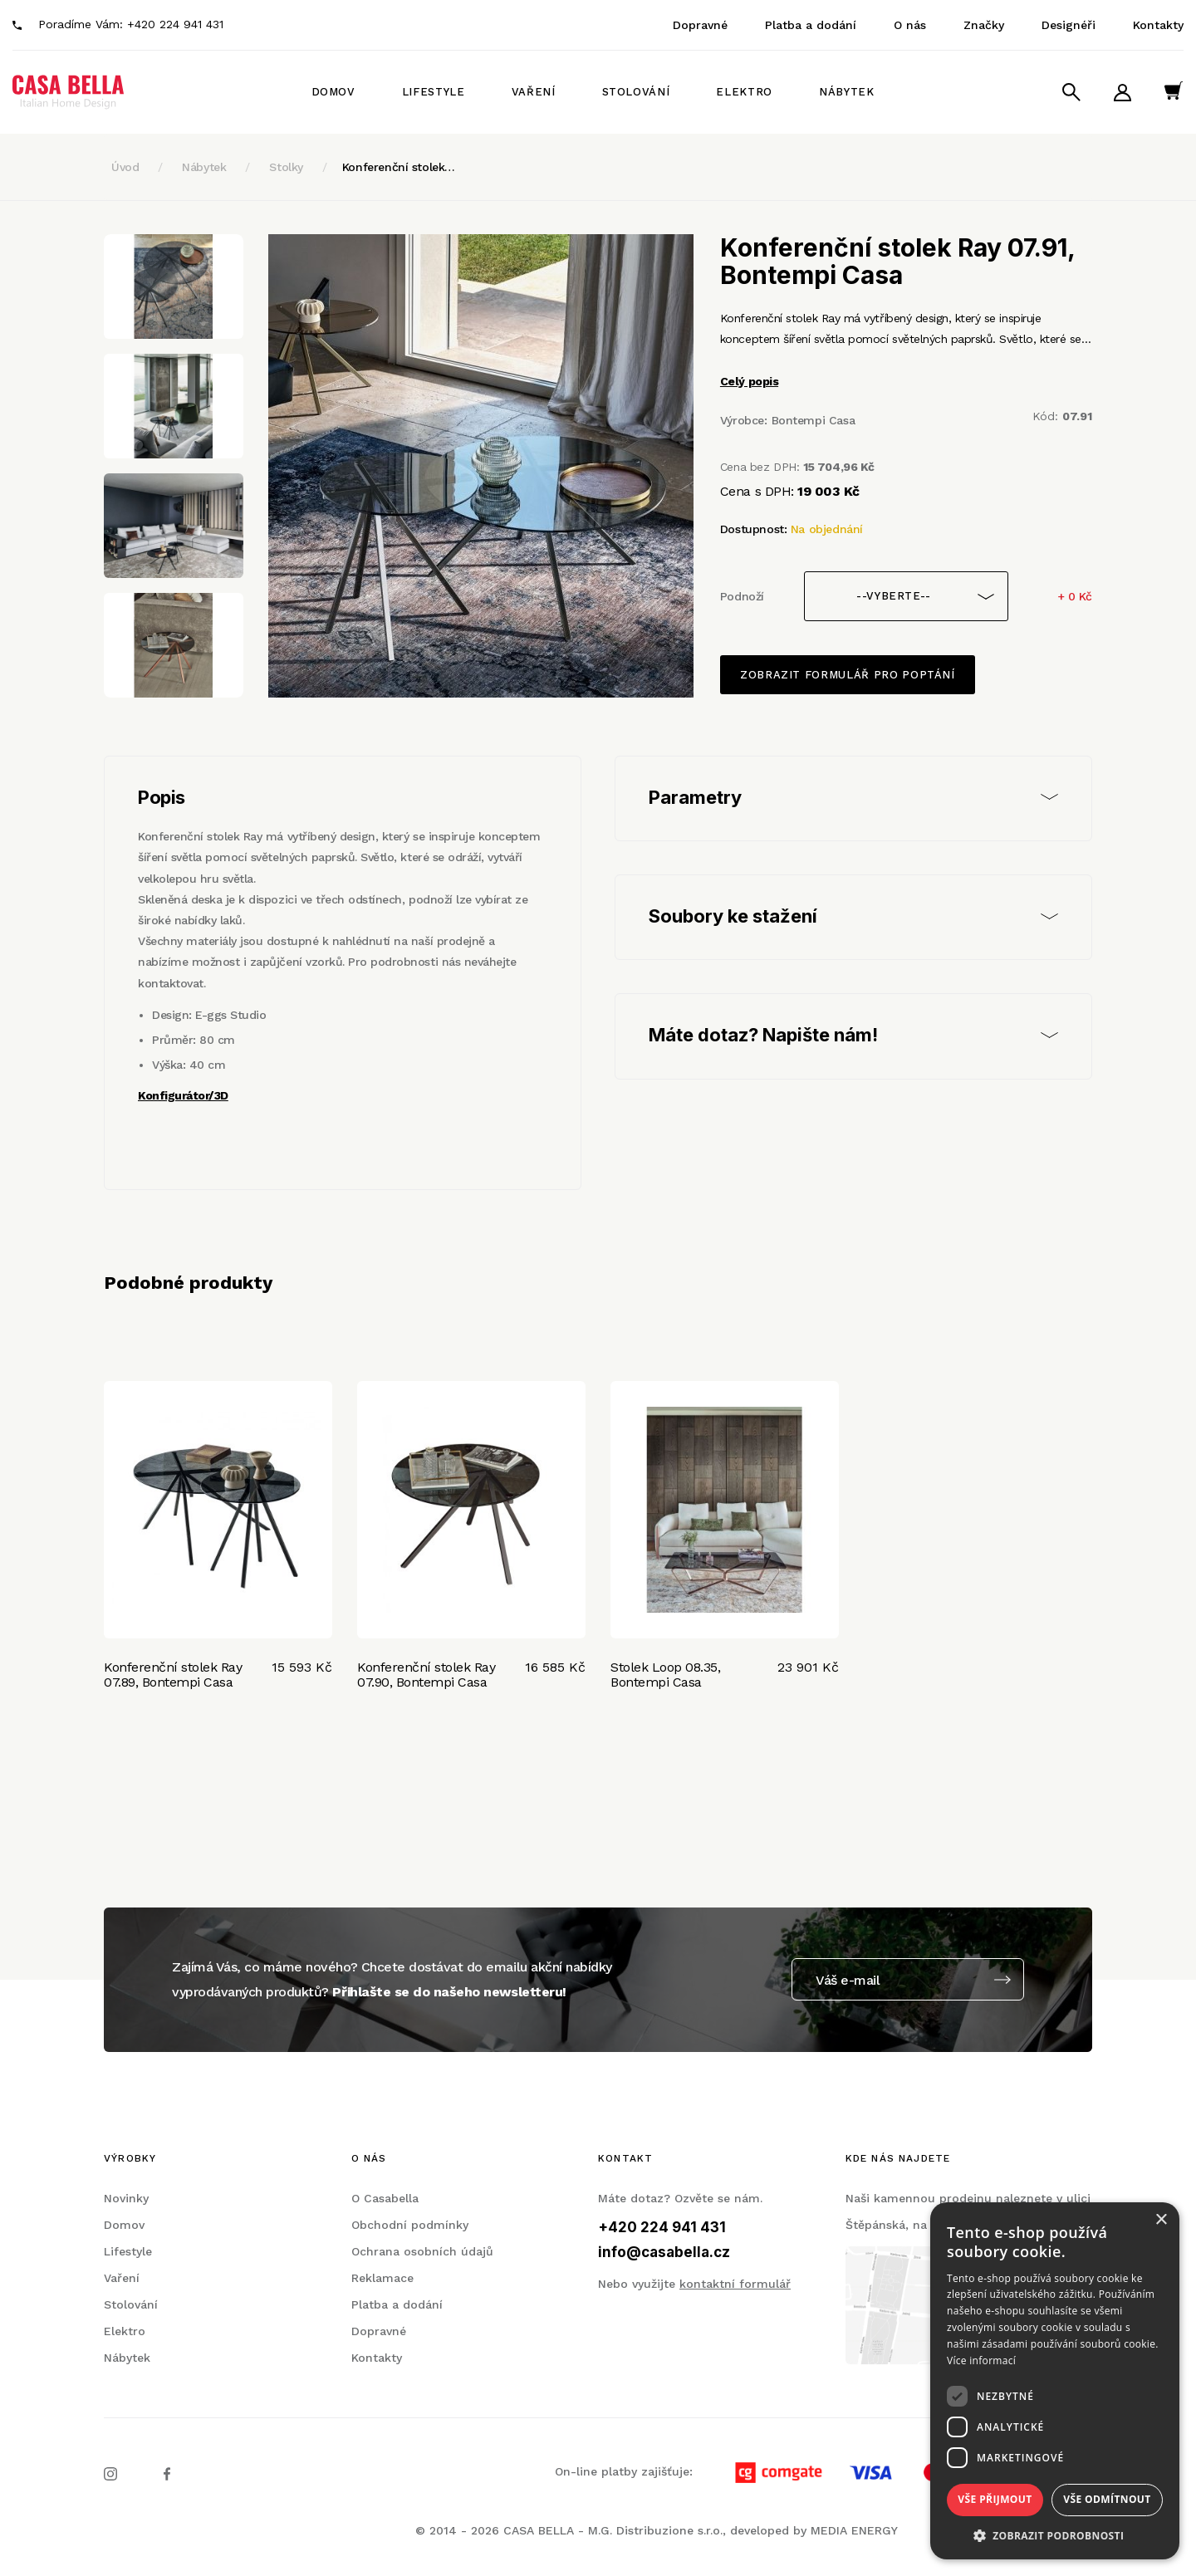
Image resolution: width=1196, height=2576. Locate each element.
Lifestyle (433, 92)
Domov (333, 92)
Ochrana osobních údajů (422, 2251)
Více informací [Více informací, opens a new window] (981, 2360)
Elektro (744, 92)
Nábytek (847, 92)
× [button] (1160, 2220)
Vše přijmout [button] (995, 2499)
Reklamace (382, 2278)
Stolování (636, 92)
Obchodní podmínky (409, 2224)
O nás (910, 25)
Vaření (534, 92)
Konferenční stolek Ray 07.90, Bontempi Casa (426, 1674)
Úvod (125, 167)
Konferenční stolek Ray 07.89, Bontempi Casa (173, 1674)
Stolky (285, 167)
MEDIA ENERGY (854, 2530)
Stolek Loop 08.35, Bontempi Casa (665, 1674)
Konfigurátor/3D (183, 1095)
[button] (1055, 2535)
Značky (983, 25)
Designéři (1069, 25)
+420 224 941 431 (175, 24)
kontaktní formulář (735, 2283)
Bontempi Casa (813, 420)
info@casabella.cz (664, 2252)
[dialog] (1054, 2380)
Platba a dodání (810, 25)
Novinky (126, 2198)
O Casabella (385, 2198)
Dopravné (700, 25)
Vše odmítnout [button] (1106, 2499)
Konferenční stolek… (398, 167)
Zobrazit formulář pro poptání (847, 674)
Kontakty (1158, 25)
